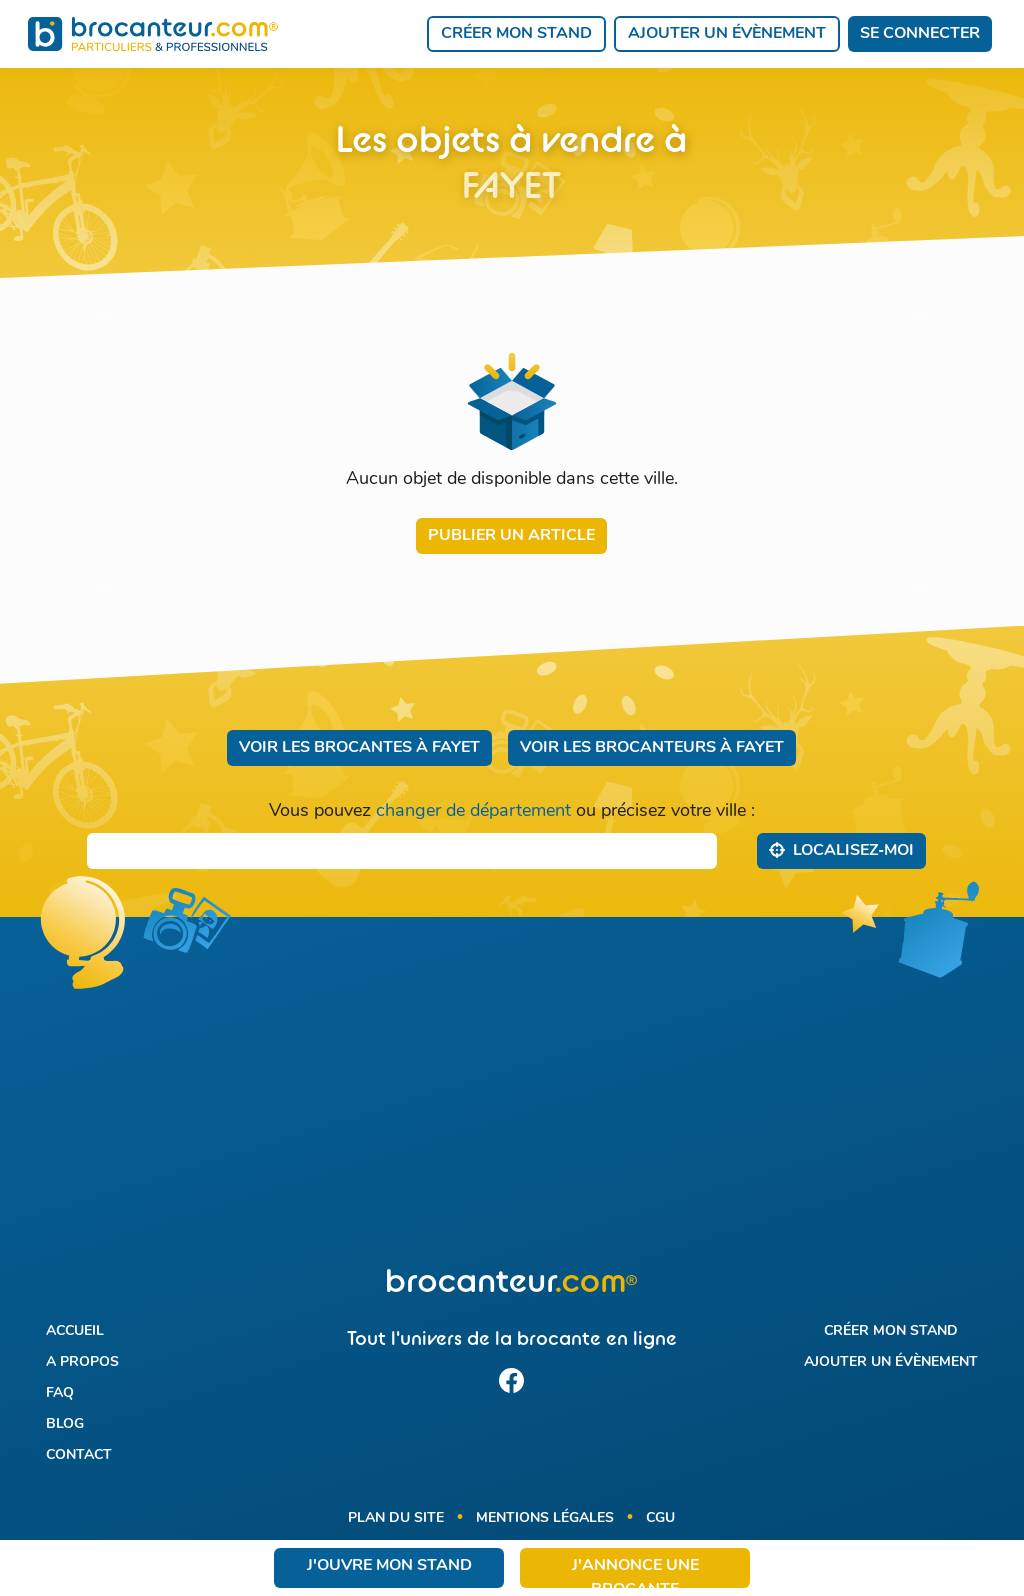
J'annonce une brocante (635, 1573)
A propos (82, 1362)
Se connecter (920, 34)
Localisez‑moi (841, 850)
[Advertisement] (512, 1105)
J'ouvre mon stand (389, 1566)
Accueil (75, 1331)
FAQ (60, 1393)
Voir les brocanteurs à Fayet (652, 748)
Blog (65, 1424)
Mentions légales (545, 1518)
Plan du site (396, 1518)
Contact (79, 1455)
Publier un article (511, 536)
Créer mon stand (516, 34)
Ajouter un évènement (727, 34)
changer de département (473, 811)
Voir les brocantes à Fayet (359, 748)
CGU (660, 1518)
